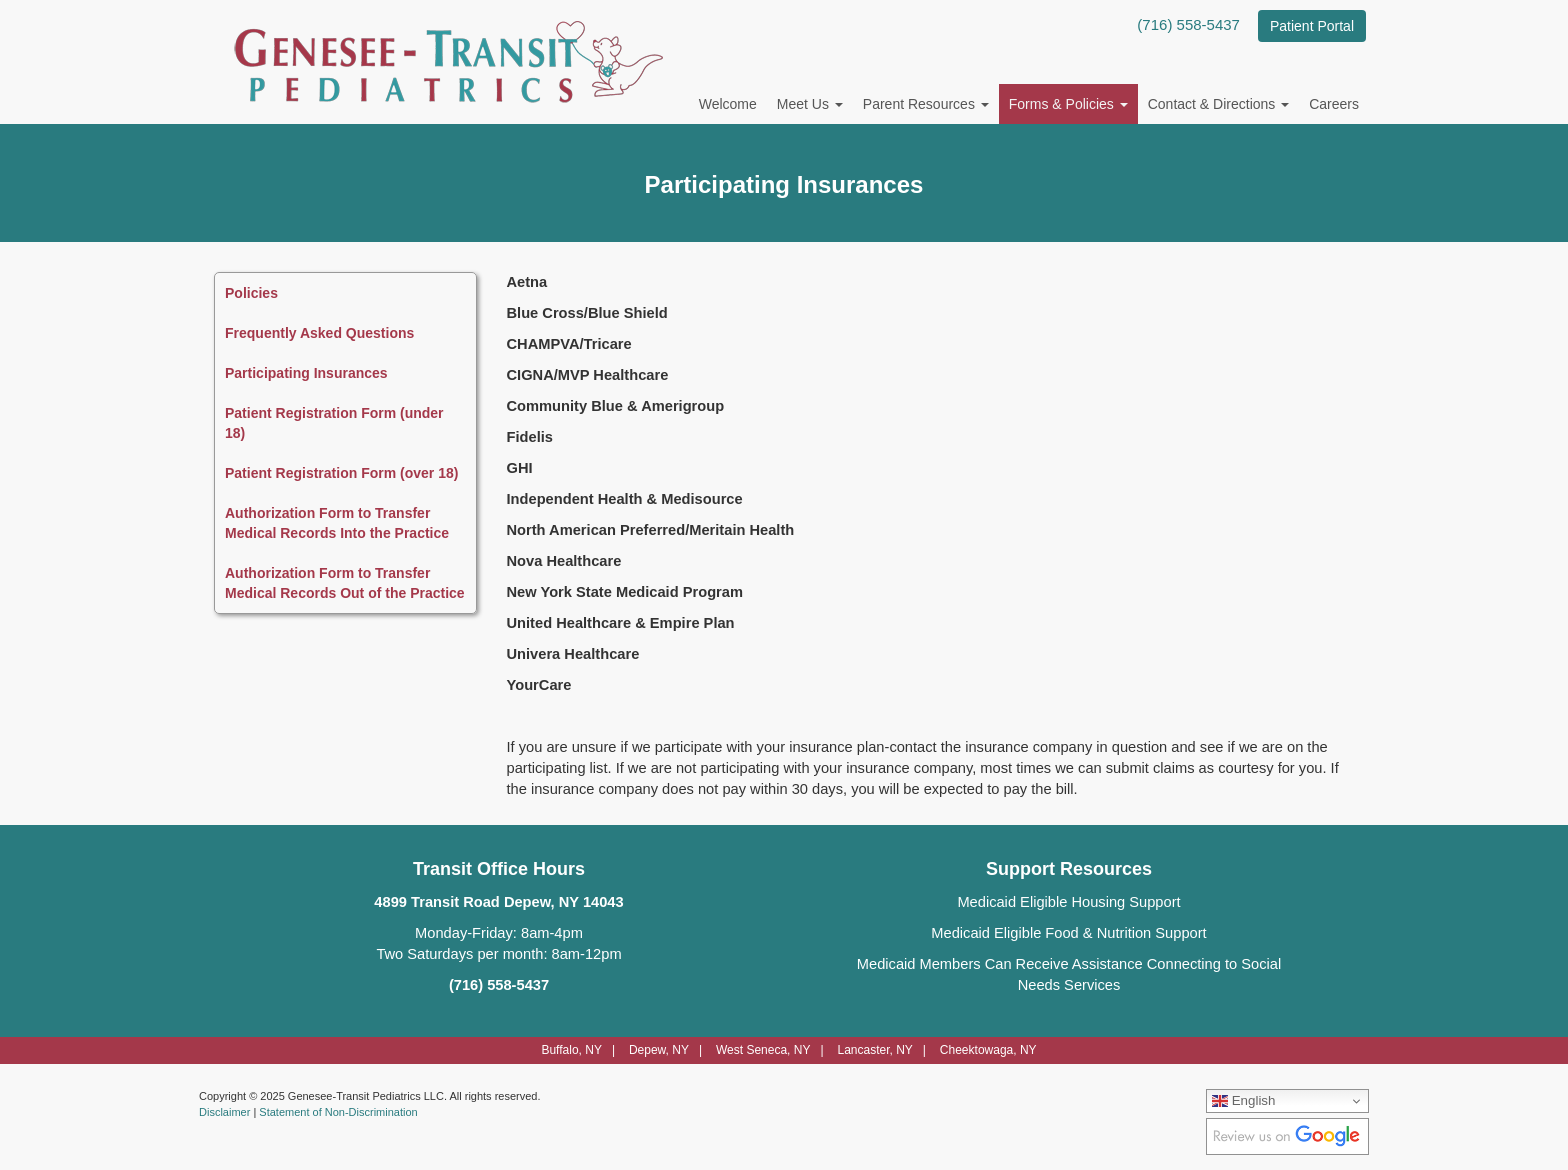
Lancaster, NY (874, 1050)
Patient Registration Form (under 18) (334, 423)
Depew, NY (659, 1050)
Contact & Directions (1219, 104)
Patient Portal (1312, 26)
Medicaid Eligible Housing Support (1068, 902)
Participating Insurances (306, 373)
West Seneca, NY (763, 1050)
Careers (1334, 104)
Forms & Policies (1068, 104)
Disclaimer (224, 1112)
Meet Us (810, 104)
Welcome (728, 104)
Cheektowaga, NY (988, 1050)
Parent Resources (926, 104)
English (1243, 1101)
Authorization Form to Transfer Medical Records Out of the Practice (345, 583)
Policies (251, 293)
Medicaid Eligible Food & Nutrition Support (1068, 933)
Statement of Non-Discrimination (338, 1112)
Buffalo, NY (571, 1050)
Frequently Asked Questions (319, 333)
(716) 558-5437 (1188, 24)
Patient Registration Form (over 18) (341, 473)
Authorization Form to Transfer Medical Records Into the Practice (337, 523)
